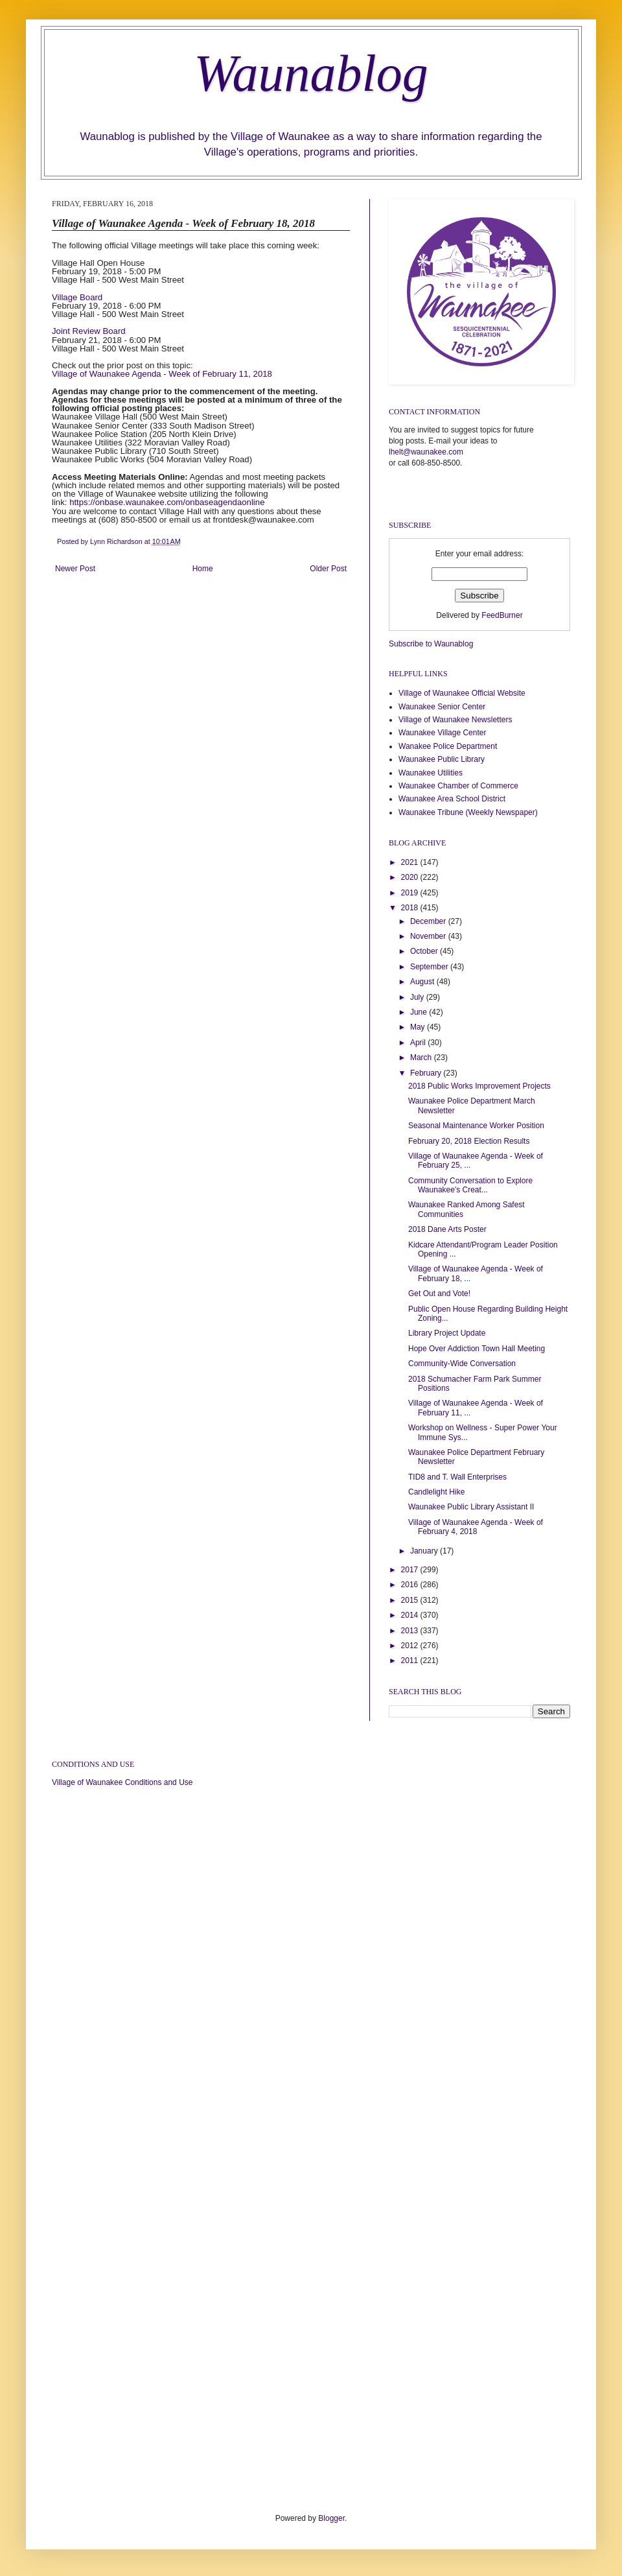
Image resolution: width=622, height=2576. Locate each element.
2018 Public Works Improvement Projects (479, 1086)
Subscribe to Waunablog (431, 643)
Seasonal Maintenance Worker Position (476, 1125)
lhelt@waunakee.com (426, 451)
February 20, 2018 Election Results (468, 1141)
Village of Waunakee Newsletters (455, 719)
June (419, 1012)
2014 (410, 1615)
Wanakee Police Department (447, 746)
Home (202, 568)
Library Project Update (446, 1333)
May (418, 1027)
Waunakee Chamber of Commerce (458, 785)
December (429, 921)
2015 (410, 1600)
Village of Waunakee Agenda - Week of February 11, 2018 (162, 374)
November (429, 936)
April (419, 1042)
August (423, 981)
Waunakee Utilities (430, 772)
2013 (410, 1630)
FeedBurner (501, 615)
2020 (410, 877)
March (422, 1057)
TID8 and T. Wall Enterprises (457, 1477)
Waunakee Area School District (451, 798)
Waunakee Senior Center (441, 706)
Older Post (328, 568)
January (425, 1550)
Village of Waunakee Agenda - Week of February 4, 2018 (475, 1527)
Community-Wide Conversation (462, 1363)
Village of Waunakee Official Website (461, 693)
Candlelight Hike (436, 1491)
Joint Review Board (89, 331)
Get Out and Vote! (439, 1293)
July (418, 997)
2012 (410, 1645)
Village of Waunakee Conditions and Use (122, 1782)
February (426, 1073)
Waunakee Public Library (441, 759)
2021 (410, 862)
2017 (410, 1569)
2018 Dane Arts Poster (447, 1229)
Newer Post (75, 568)
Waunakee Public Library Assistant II (471, 1506)
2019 (410, 892)
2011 (410, 1660)
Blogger (331, 2518)
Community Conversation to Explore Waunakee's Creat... (470, 1185)
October (425, 951)
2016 (410, 1584)
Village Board (77, 297)
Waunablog (311, 73)
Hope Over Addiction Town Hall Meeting (476, 1348)
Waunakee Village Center (442, 732)
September (430, 966)
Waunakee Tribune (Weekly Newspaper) (468, 812)
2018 (410, 907)
